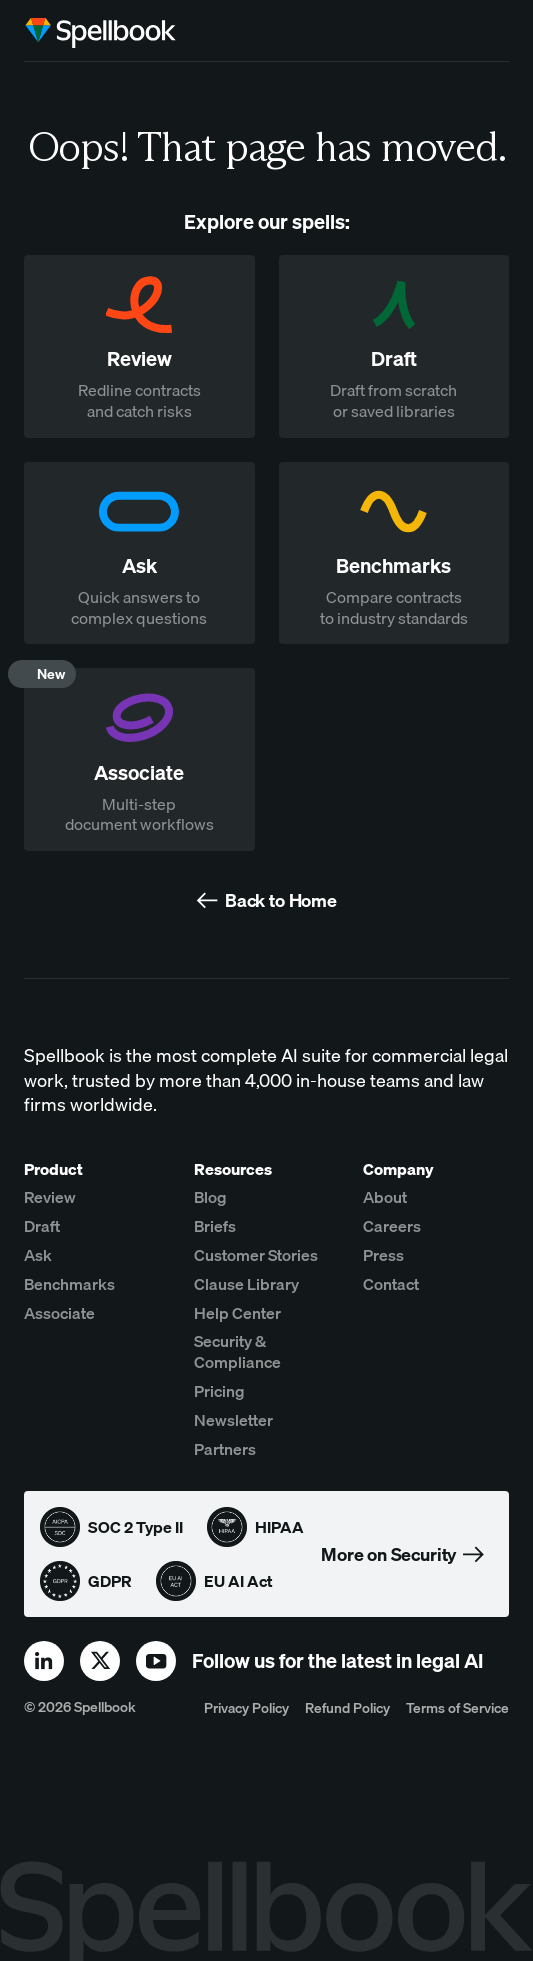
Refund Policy (347, 1707)
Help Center (237, 1313)
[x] (100, 1661)
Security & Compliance (237, 1351)
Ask (38, 1255)
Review (50, 1197)
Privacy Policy (246, 1707)
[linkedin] (44, 1661)
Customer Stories (256, 1255)
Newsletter (233, 1420)
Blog (210, 1197)
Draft (42, 1226)
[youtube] (156, 1661)
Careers (392, 1226)
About (385, 1197)
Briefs (215, 1226)
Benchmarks (69, 1284)
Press (383, 1255)
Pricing (219, 1391)
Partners (225, 1449)
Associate (59, 1313)
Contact (391, 1284)
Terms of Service (457, 1707)
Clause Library (246, 1284)
